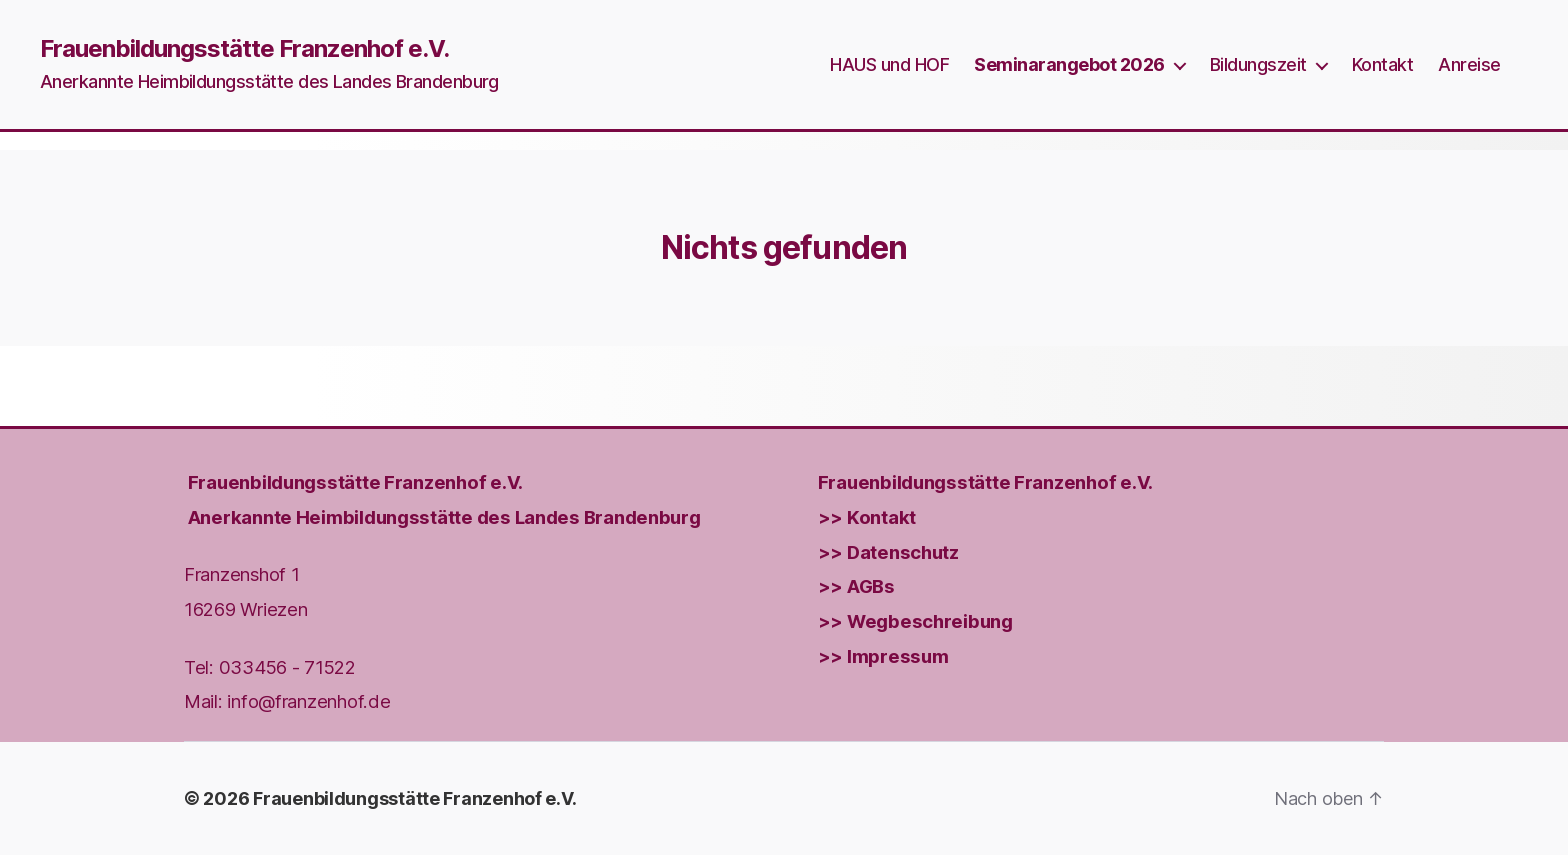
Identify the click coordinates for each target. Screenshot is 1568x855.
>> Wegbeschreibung (915, 621)
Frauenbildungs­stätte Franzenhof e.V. (355, 482)
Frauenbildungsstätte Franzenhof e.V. (244, 49)
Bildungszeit (1258, 64)
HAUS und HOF (889, 64)
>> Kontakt (867, 517)
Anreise (1469, 64)
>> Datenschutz (888, 551)
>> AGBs (856, 586)
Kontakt (1383, 64)
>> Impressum (883, 655)
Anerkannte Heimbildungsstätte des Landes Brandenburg (444, 517)
